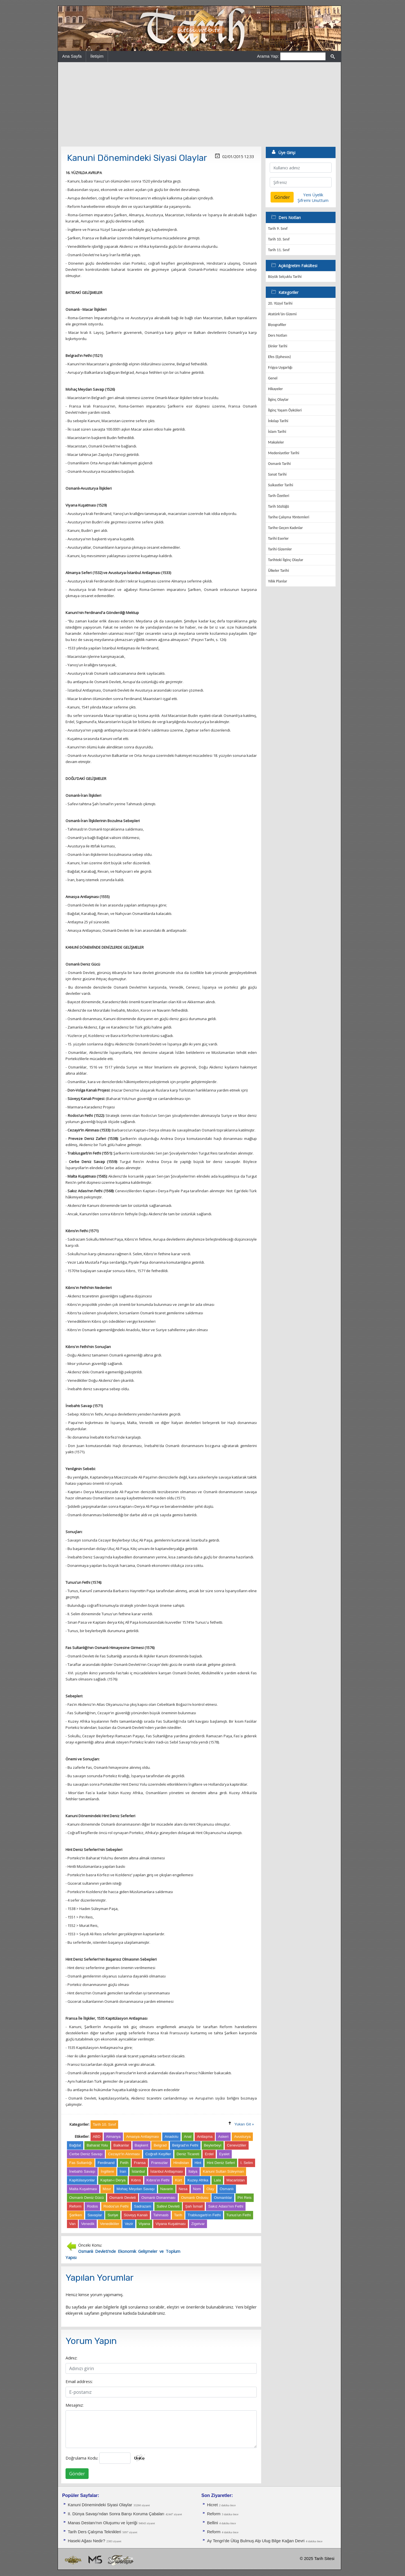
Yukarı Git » (244, 2124)
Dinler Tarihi (277, 346)
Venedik (87, 2224)
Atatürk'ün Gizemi (282, 314)
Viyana (144, 2224)
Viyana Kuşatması (171, 2224)
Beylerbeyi (212, 2145)
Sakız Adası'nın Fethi (225, 2206)
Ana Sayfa (72, 56)
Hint (198, 2163)
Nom (197, 2189)
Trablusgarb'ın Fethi (204, 2215)
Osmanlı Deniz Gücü (86, 2197)
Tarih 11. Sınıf (278, 250)
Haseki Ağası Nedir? (86, 2541)
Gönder (77, 2474)
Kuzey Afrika (197, 2180)
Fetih (124, 2163)
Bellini (212, 2523)
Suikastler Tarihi (280, 485)
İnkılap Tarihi (278, 421)
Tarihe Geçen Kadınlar (285, 527)
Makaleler (276, 442)
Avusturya (242, 2136)
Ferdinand (106, 2163)
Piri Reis (245, 2197)
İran (123, 2171)
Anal (188, 2136)
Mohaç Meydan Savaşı (135, 2189)
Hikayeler (275, 388)
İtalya (192, 2171)
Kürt (178, 2180)
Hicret (212, 2505)
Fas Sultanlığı (80, 2163)
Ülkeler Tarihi (278, 570)
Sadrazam (142, 2206)
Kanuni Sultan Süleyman (223, 2171)
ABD (96, 2136)
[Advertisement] (199, 104)
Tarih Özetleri (278, 495)
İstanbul (138, 2171)
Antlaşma (205, 2136)
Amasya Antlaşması (142, 2136)
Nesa (183, 2189)
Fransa (139, 2163)
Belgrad (160, 2145)
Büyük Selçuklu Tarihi (285, 276)
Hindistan (181, 2163)
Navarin (166, 2189)
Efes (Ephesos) (279, 356)
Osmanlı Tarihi (279, 463)
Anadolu (171, 2136)
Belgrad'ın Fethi (185, 2145)
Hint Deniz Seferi (221, 2163)
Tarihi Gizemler (280, 549)
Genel (272, 378)
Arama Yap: (268, 56)
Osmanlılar (223, 2197)
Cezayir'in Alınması (124, 2154)
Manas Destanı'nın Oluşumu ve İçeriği (102, 2523)
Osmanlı (227, 2189)
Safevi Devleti (168, 2206)
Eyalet (224, 2154)
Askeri (223, 2136)
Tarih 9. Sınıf (277, 228)
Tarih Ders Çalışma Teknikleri (94, 2532)
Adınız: (71, 2358)
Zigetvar (198, 2224)
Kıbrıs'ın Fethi (158, 2180)
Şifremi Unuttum (313, 200)
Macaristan (235, 2180)
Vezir (129, 2224)
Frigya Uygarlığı (280, 367)
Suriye (112, 2215)
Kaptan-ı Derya (113, 2180)
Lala (217, 2180)
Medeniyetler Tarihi (283, 453)
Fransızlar (159, 2163)
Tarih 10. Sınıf (278, 239)
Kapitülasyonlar (82, 2180)
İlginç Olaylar (278, 399)
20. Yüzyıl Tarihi (280, 303)
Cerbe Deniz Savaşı (86, 2154)
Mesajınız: (75, 2405)
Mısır (107, 2189)
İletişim (97, 56)
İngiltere (107, 2171)
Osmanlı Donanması (158, 2197)
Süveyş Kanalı (136, 2215)
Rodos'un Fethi (116, 2206)
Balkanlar (121, 2145)
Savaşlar (94, 2215)
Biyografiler (277, 324)
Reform (75, 2206)
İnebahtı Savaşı (82, 2171)
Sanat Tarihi (277, 474)
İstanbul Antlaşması (166, 2171)
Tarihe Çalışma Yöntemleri (288, 517)
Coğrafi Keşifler (158, 2154)
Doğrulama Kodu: (82, 2458)
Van (72, 2224)
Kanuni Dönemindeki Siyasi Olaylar (100, 2505)
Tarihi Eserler (278, 538)
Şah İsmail (193, 2206)
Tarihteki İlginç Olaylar (285, 559)
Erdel (209, 2154)
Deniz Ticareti (188, 2154)
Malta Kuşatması (83, 2189)
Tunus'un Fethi (238, 2215)
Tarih (178, 2215)
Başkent (141, 2145)
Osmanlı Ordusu (194, 2197)
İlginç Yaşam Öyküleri (285, 410)
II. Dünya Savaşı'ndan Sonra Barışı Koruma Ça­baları (116, 2514)
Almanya (113, 2136)
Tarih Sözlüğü (278, 506)
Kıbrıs (136, 2180)
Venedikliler (109, 2224)
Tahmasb (160, 2215)
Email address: (79, 2381)
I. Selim (246, 2163)
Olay (210, 2189)
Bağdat (75, 2145)
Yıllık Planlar (277, 581)
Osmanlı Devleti (122, 2197)
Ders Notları (277, 335)
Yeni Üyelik (313, 194)
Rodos (92, 2206)
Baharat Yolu (97, 2145)
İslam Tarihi (277, 431)
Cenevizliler (236, 2145)
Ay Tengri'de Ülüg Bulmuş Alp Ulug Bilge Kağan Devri (256, 2541)
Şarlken (75, 2215)
